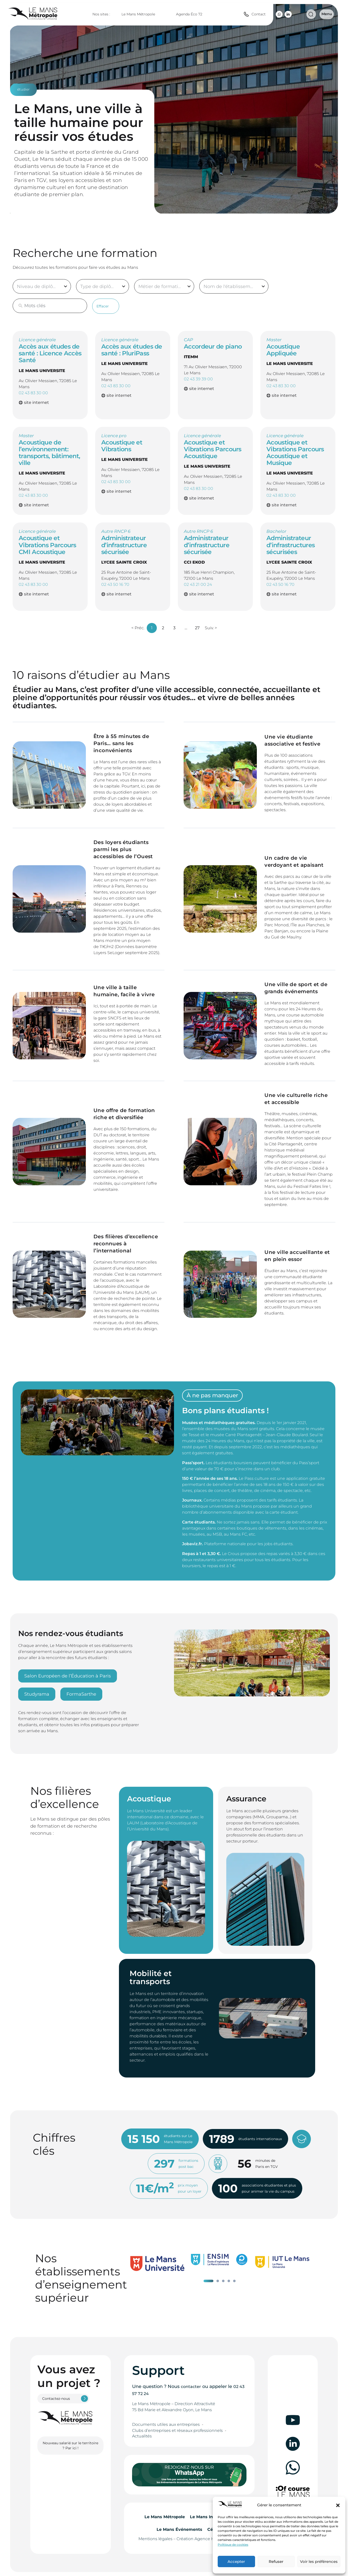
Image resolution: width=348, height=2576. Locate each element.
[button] (337, 2505)
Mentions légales (155, 2538)
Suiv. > (211, 627)
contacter (191, 2386)
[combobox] (37, 286)
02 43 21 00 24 (198, 584)
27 (198, 626)
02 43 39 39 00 (198, 379)
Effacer (102, 306)
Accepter (236, 2561)
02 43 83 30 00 (33, 392)
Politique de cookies (233, 2544)
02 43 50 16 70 (115, 584)
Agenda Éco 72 (189, 14)
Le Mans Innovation (211, 2516)
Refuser (276, 2561)
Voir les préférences (319, 2561)
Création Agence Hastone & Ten (208, 2538)
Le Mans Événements (179, 2529)
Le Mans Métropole (138, 14)
